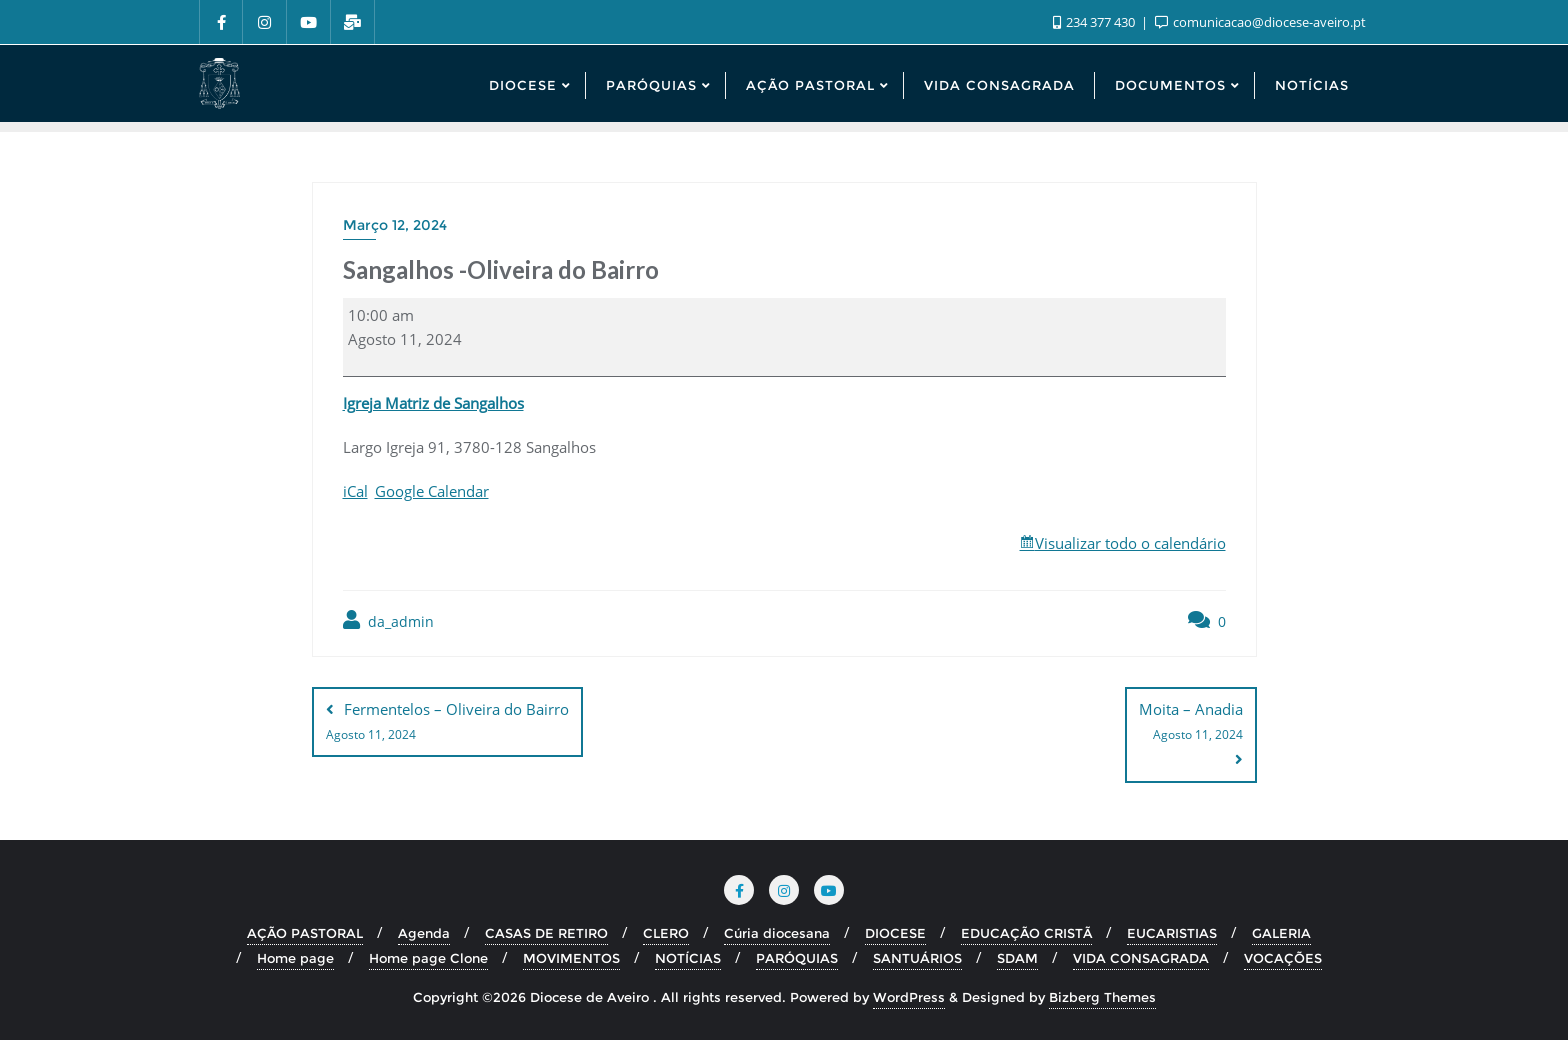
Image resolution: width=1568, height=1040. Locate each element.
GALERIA (1281, 933)
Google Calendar (432, 491)
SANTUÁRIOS (917, 958)
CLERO (666, 933)
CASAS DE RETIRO (546, 933)
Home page (295, 958)
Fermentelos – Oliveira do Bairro (447, 723)
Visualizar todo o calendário (1130, 543)
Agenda (424, 933)
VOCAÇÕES (1283, 958)
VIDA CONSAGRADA (1141, 958)
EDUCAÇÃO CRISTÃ (1026, 933)
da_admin (388, 620)
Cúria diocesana (777, 933)
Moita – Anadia (1191, 723)
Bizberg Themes (1102, 997)
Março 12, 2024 (395, 225)
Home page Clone (428, 958)
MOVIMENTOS (571, 958)
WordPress (909, 997)
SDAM (1017, 958)
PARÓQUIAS (797, 958)
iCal (355, 491)
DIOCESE (895, 933)
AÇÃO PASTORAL (305, 933)
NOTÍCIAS (688, 958)
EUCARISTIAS (1172, 933)
